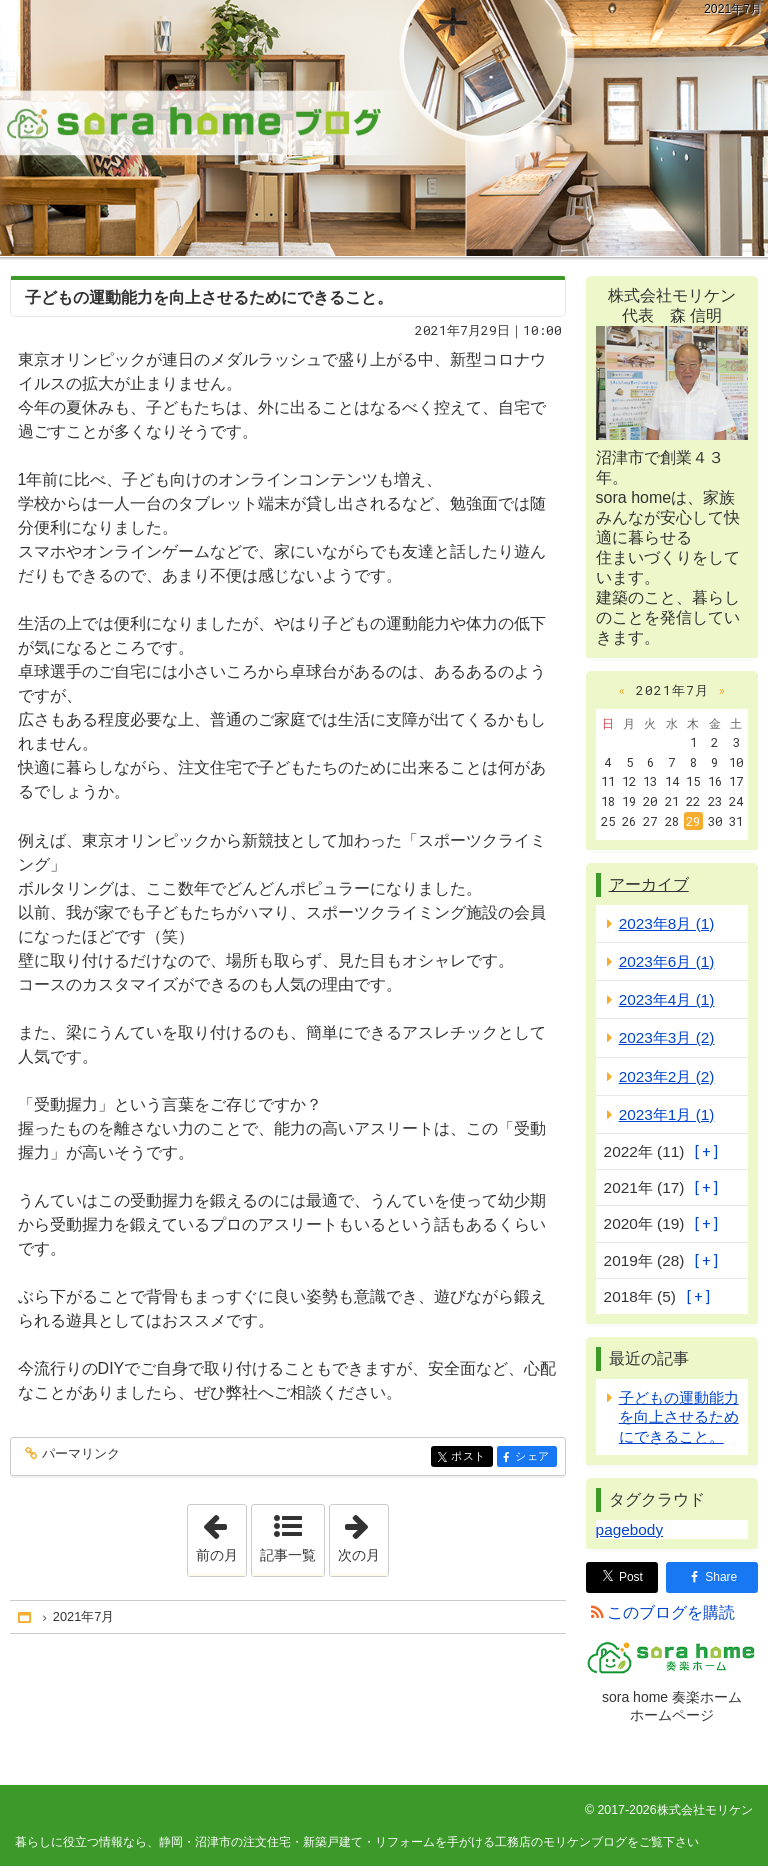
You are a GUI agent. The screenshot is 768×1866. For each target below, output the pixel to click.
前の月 (221, 1534)
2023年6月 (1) (667, 961)
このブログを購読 (671, 1612)
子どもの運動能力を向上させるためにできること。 (209, 297)
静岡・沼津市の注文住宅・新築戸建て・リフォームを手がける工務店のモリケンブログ (384, 128)
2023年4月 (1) (667, 999)
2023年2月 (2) (667, 1076)
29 (693, 821)
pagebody (629, 1529)
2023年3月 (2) (667, 1037)
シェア (534, 1457)
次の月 (363, 1534)
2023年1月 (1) (667, 1114)
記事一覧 (288, 1555)
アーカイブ (649, 884)
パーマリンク (79, 1454)
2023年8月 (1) (667, 923)
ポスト (470, 1457)
